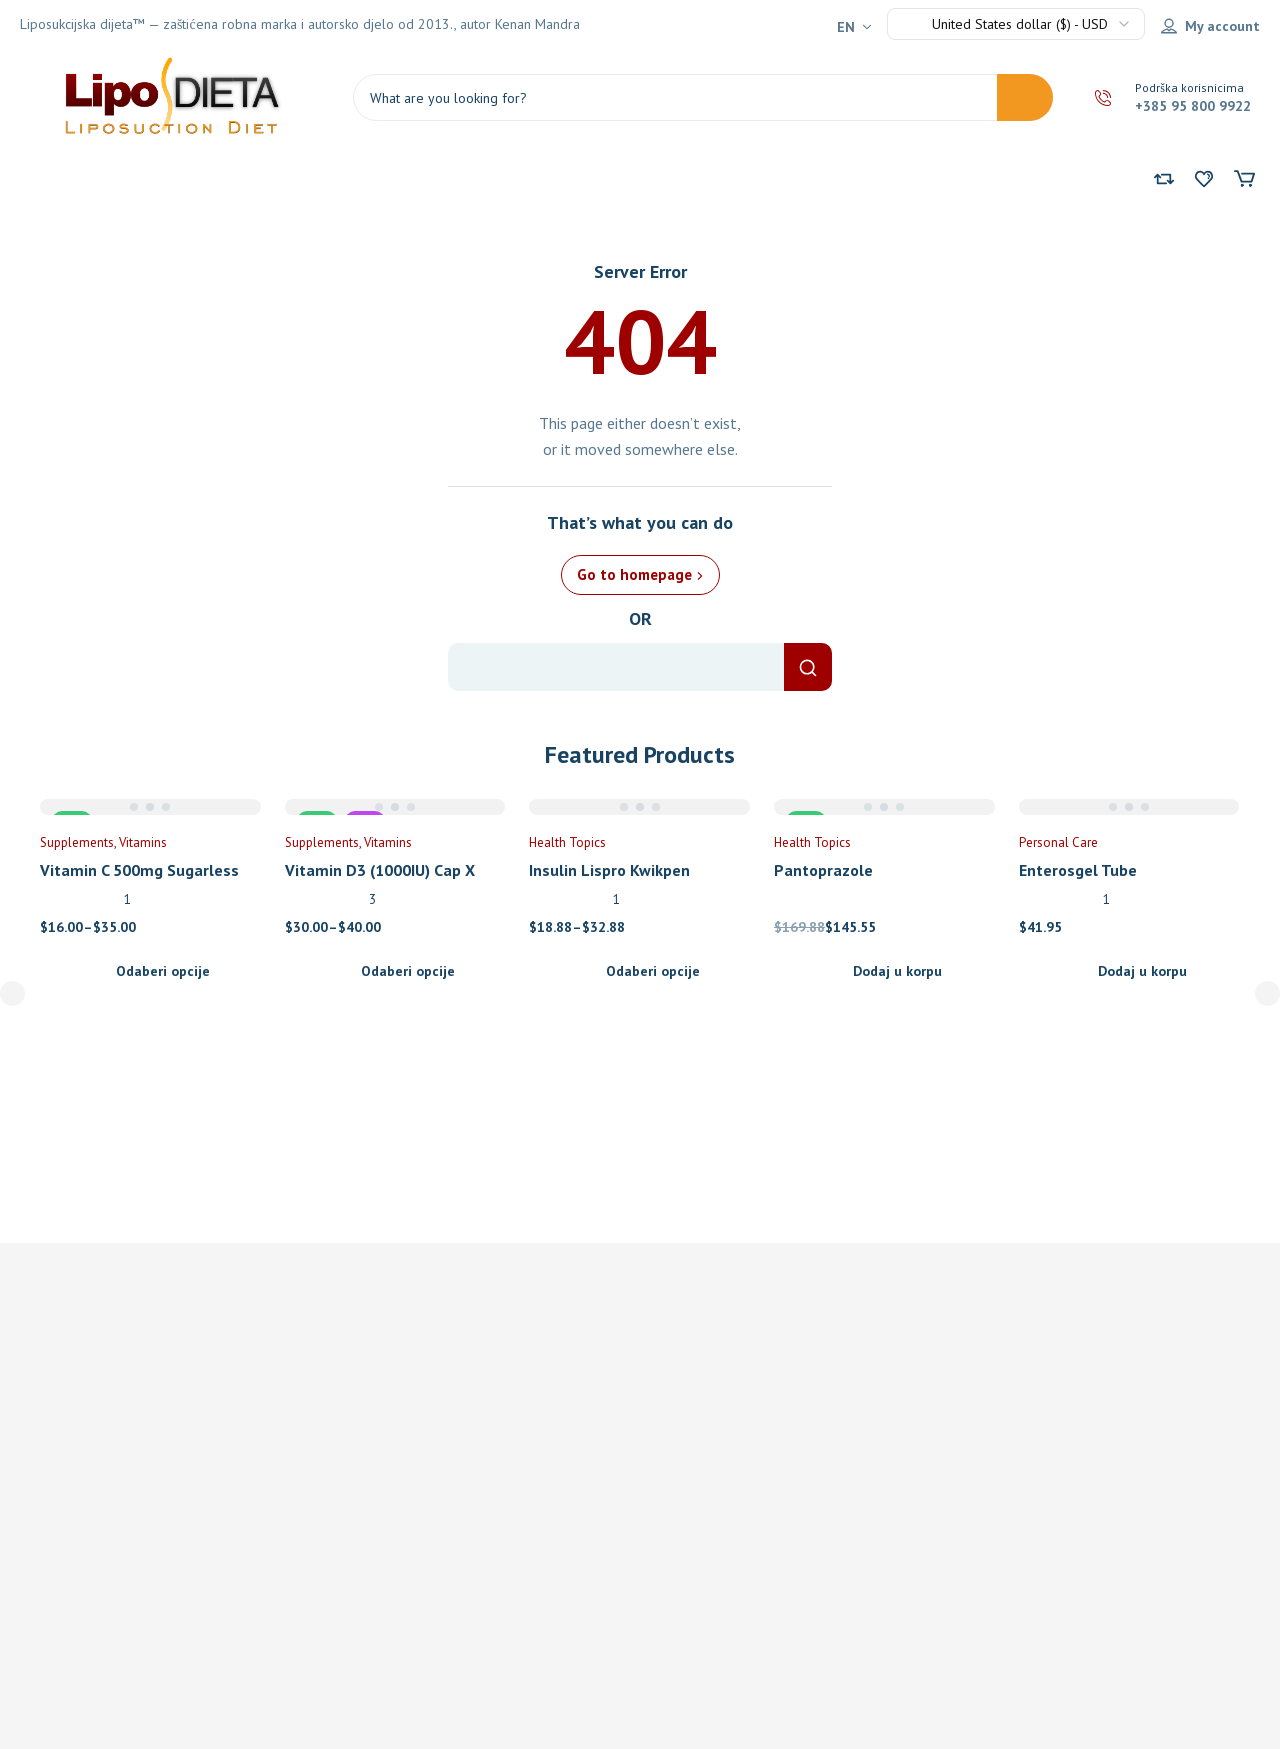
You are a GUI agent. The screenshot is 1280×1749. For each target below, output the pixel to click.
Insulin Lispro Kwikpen (609, 870)
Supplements (77, 842)
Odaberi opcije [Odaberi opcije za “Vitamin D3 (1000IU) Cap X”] (408, 971)
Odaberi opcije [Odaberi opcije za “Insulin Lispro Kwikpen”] (653, 971)
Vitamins (143, 842)
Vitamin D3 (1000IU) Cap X (380, 870)
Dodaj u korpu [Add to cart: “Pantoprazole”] (897, 971)
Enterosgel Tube (1078, 870)
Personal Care (1058, 842)
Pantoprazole (823, 870)
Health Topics (567, 842)
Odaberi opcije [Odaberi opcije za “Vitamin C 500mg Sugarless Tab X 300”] (163, 971)
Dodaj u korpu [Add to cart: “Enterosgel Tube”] (1142, 971)
